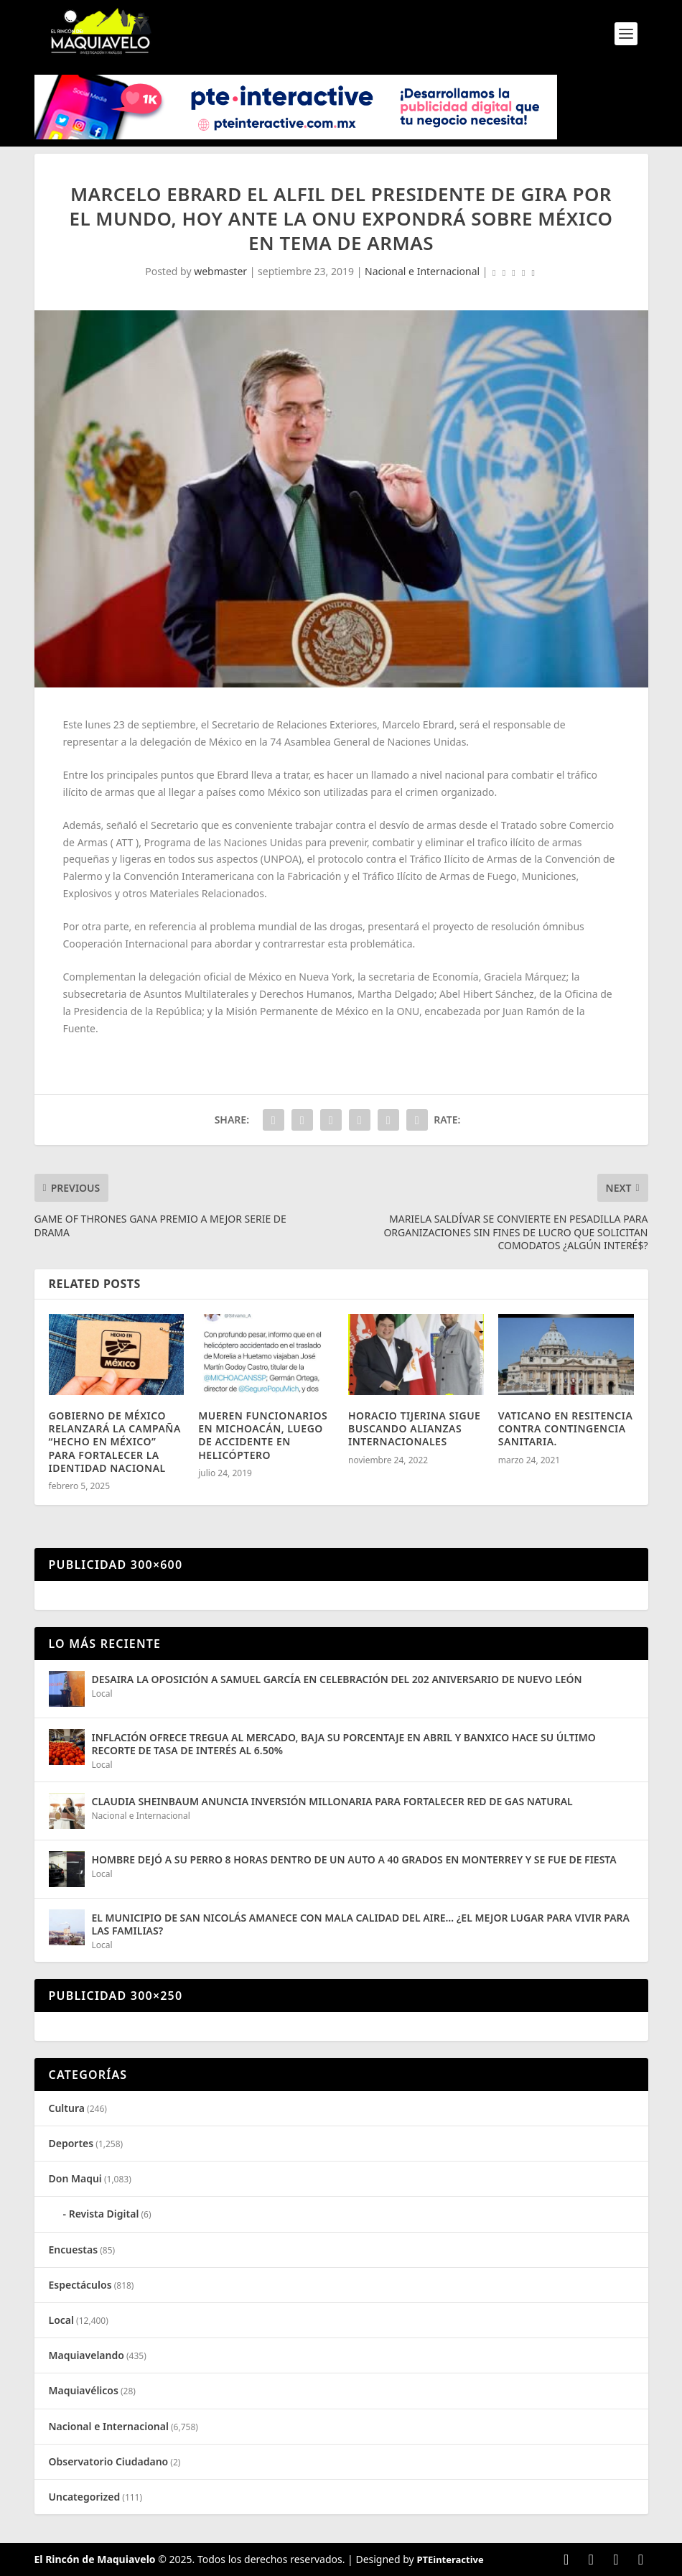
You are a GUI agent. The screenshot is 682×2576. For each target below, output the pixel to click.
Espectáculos (80, 2285)
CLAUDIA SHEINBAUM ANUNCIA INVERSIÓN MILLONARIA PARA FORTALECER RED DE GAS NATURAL (332, 1801)
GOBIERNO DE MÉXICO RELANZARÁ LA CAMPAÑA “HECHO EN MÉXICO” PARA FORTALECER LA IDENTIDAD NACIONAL (115, 1442)
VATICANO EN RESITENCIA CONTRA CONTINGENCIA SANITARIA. (565, 1428)
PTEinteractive (449, 2559)
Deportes (71, 2143)
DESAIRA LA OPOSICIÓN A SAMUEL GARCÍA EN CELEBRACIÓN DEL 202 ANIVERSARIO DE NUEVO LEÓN (337, 1679)
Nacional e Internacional (422, 271)
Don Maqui (75, 2178)
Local (102, 1693)
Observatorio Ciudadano (109, 2461)
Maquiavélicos (83, 2390)
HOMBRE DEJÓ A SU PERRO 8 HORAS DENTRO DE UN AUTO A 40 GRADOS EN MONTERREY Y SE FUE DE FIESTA (354, 1859)
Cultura (67, 2108)
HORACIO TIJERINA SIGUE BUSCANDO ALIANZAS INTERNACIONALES (414, 1428)
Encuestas (73, 2249)
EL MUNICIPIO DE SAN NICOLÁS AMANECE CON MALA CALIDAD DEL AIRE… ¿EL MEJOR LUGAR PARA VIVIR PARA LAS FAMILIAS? (361, 1924)
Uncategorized (85, 2496)
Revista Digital (104, 2213)
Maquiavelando (86, 2355)
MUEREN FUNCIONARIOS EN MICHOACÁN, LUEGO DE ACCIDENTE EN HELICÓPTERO (262, 1435)
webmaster (220, 271)
